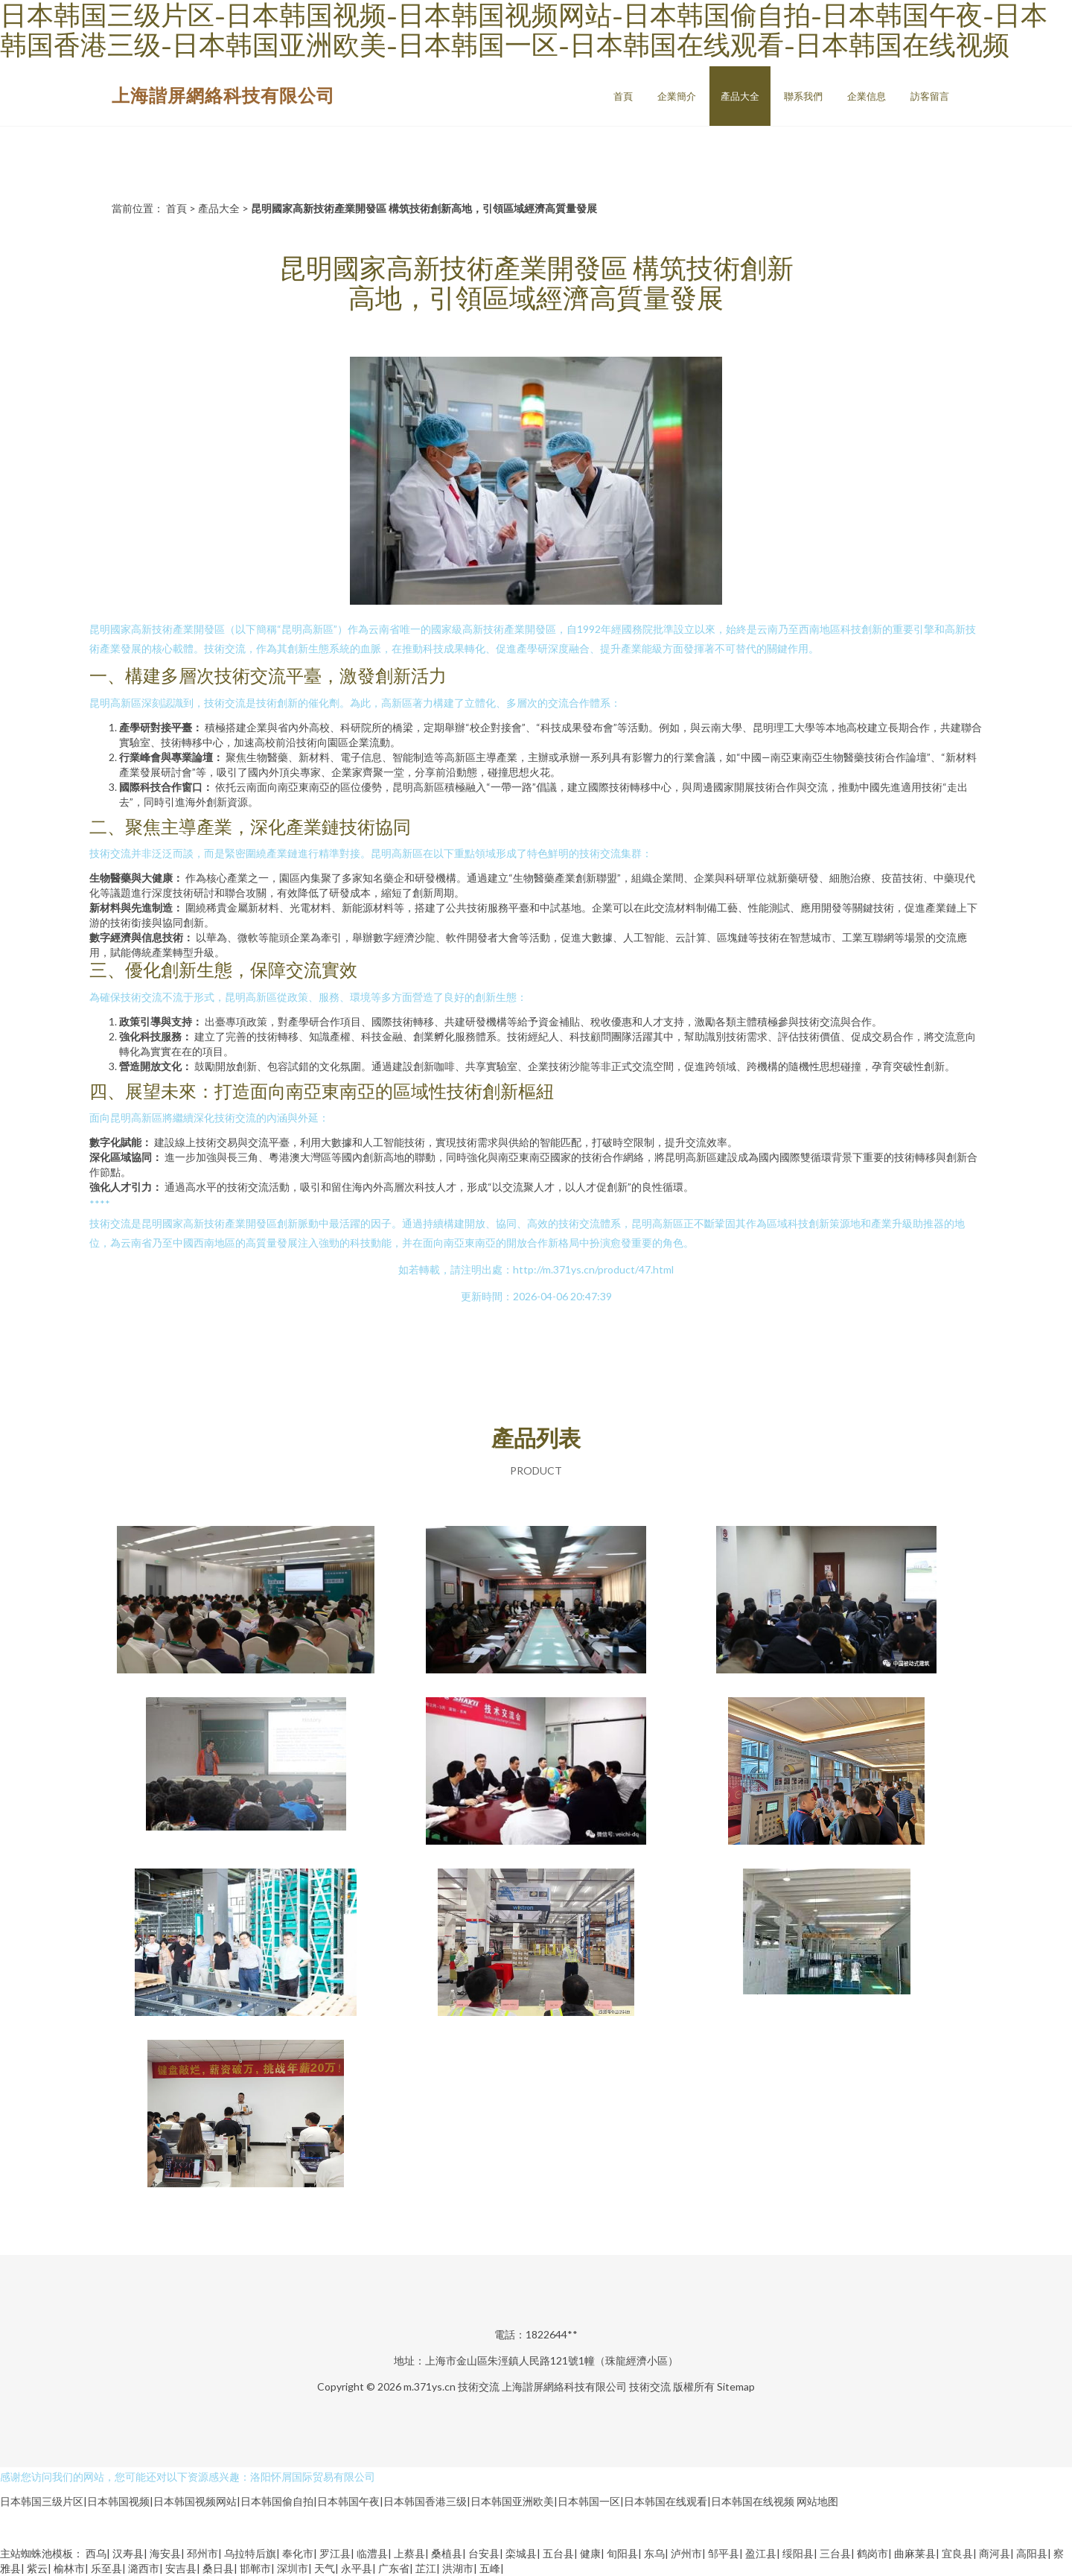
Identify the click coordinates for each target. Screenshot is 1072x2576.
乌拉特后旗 (250, 2553)
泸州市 (686, 2553)
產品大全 (740, 96)
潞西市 (143, 2568)
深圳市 (292, 2568)
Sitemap (736, 2386)
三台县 (835, 2553)
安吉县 (181, 2568)
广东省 (393, 2568)
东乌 (654, 2553)
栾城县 (521, 2553)
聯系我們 (803, 96)
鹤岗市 (872, 2553)
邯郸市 (255, 2568)
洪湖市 (457, 2568)
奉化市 (297, 2553)
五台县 (558, 2553)
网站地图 (817, 2501)
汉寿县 (128, 2553)
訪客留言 (929, 96)
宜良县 (957, 2553)
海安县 (165, 2553)
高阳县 (1031, 2553)
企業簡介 (676, 96)
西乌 (96, 2553)
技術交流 (479, 2386)
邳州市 (202, 2553)
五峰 (489, 2568)
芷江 (425, 2568)
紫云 (37, 2568)
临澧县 (372, 2553)
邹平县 (723, 2553)
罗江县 (335, 2553)
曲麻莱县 (915, 2553)
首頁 (623, 96)
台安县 (484, 2553)
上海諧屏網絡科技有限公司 (223, 94)
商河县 (994, 2553)
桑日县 (218, 2568)
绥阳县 (798, 2553)
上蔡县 (409, 2553)
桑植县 (446, 2553)
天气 (324, 2568)
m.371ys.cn (429, 2386)
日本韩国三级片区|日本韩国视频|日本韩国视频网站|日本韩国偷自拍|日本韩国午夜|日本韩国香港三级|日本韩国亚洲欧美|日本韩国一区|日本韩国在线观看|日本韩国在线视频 (397, 2501)
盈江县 (760, 2553)
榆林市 (69, 2568)
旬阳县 (622, 2553)
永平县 (356, 2568)
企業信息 (866, 96)
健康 (590, 2553)
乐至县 (106, 2568)
